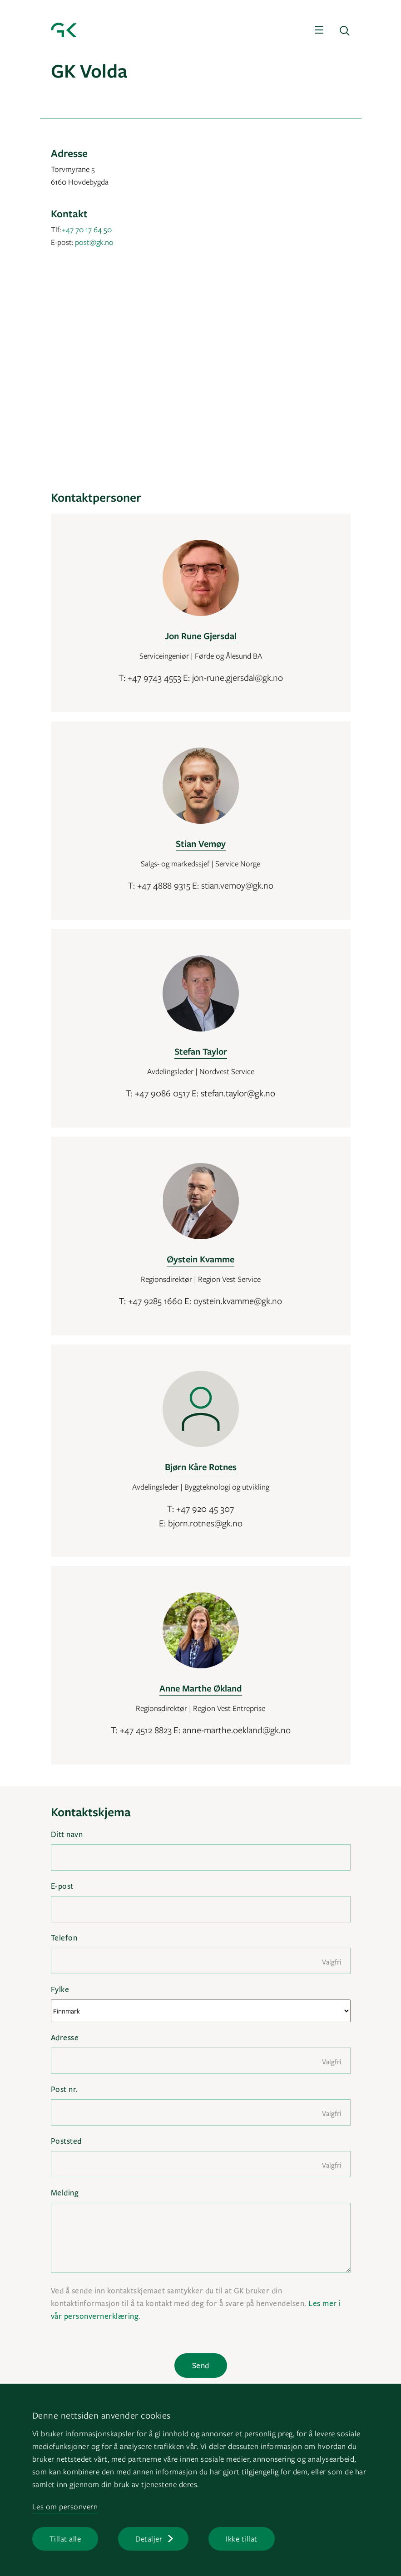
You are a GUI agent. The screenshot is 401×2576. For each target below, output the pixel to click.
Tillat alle (65, 2538)
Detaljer (148, 2538)
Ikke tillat (241, 2538)
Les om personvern (65, 2506)
